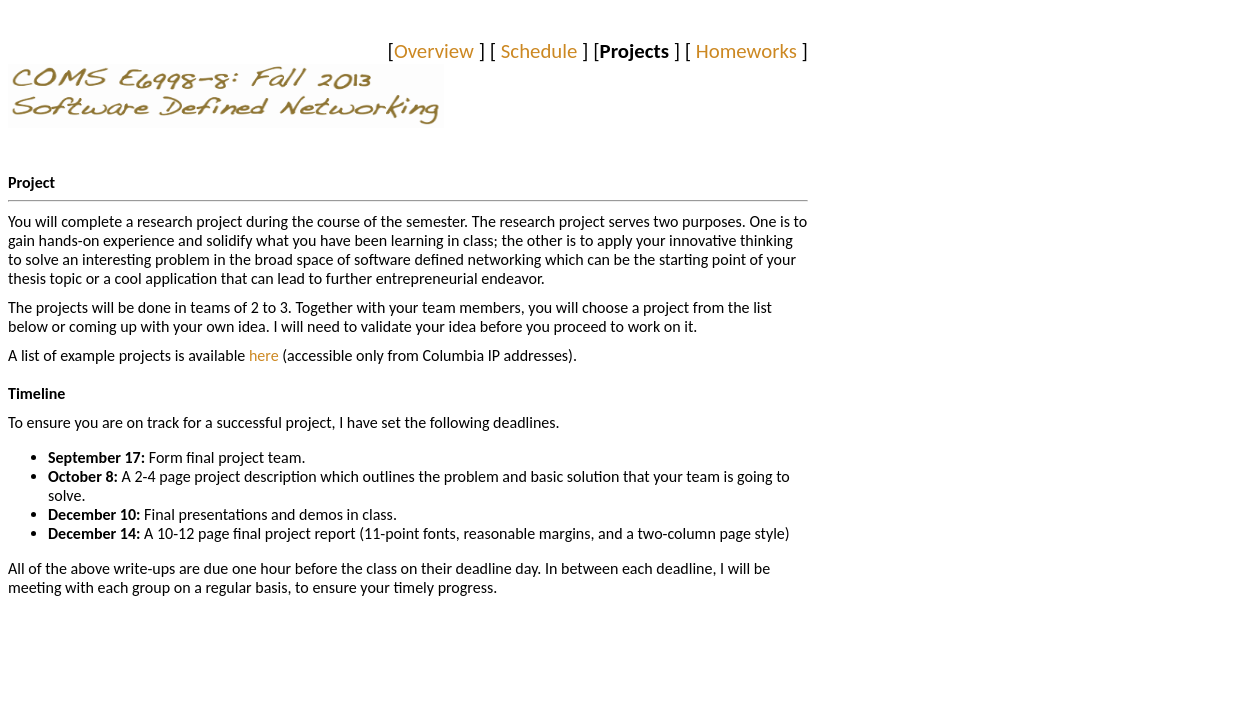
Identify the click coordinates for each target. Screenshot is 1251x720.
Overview (434, 51)
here (265, 355)
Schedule (539, 51)
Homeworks (746, 51)
